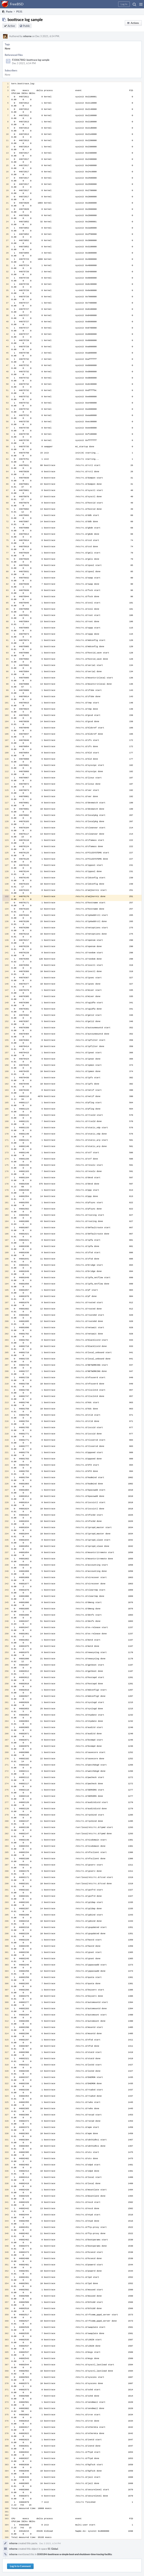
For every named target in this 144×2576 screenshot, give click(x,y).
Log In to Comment (20, 2566)
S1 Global (53, 2548)
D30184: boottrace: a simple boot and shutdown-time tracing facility (74, 2554)
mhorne (27, 36)
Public (26, 26)
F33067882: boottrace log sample (30, 60)
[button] (141, 4)
